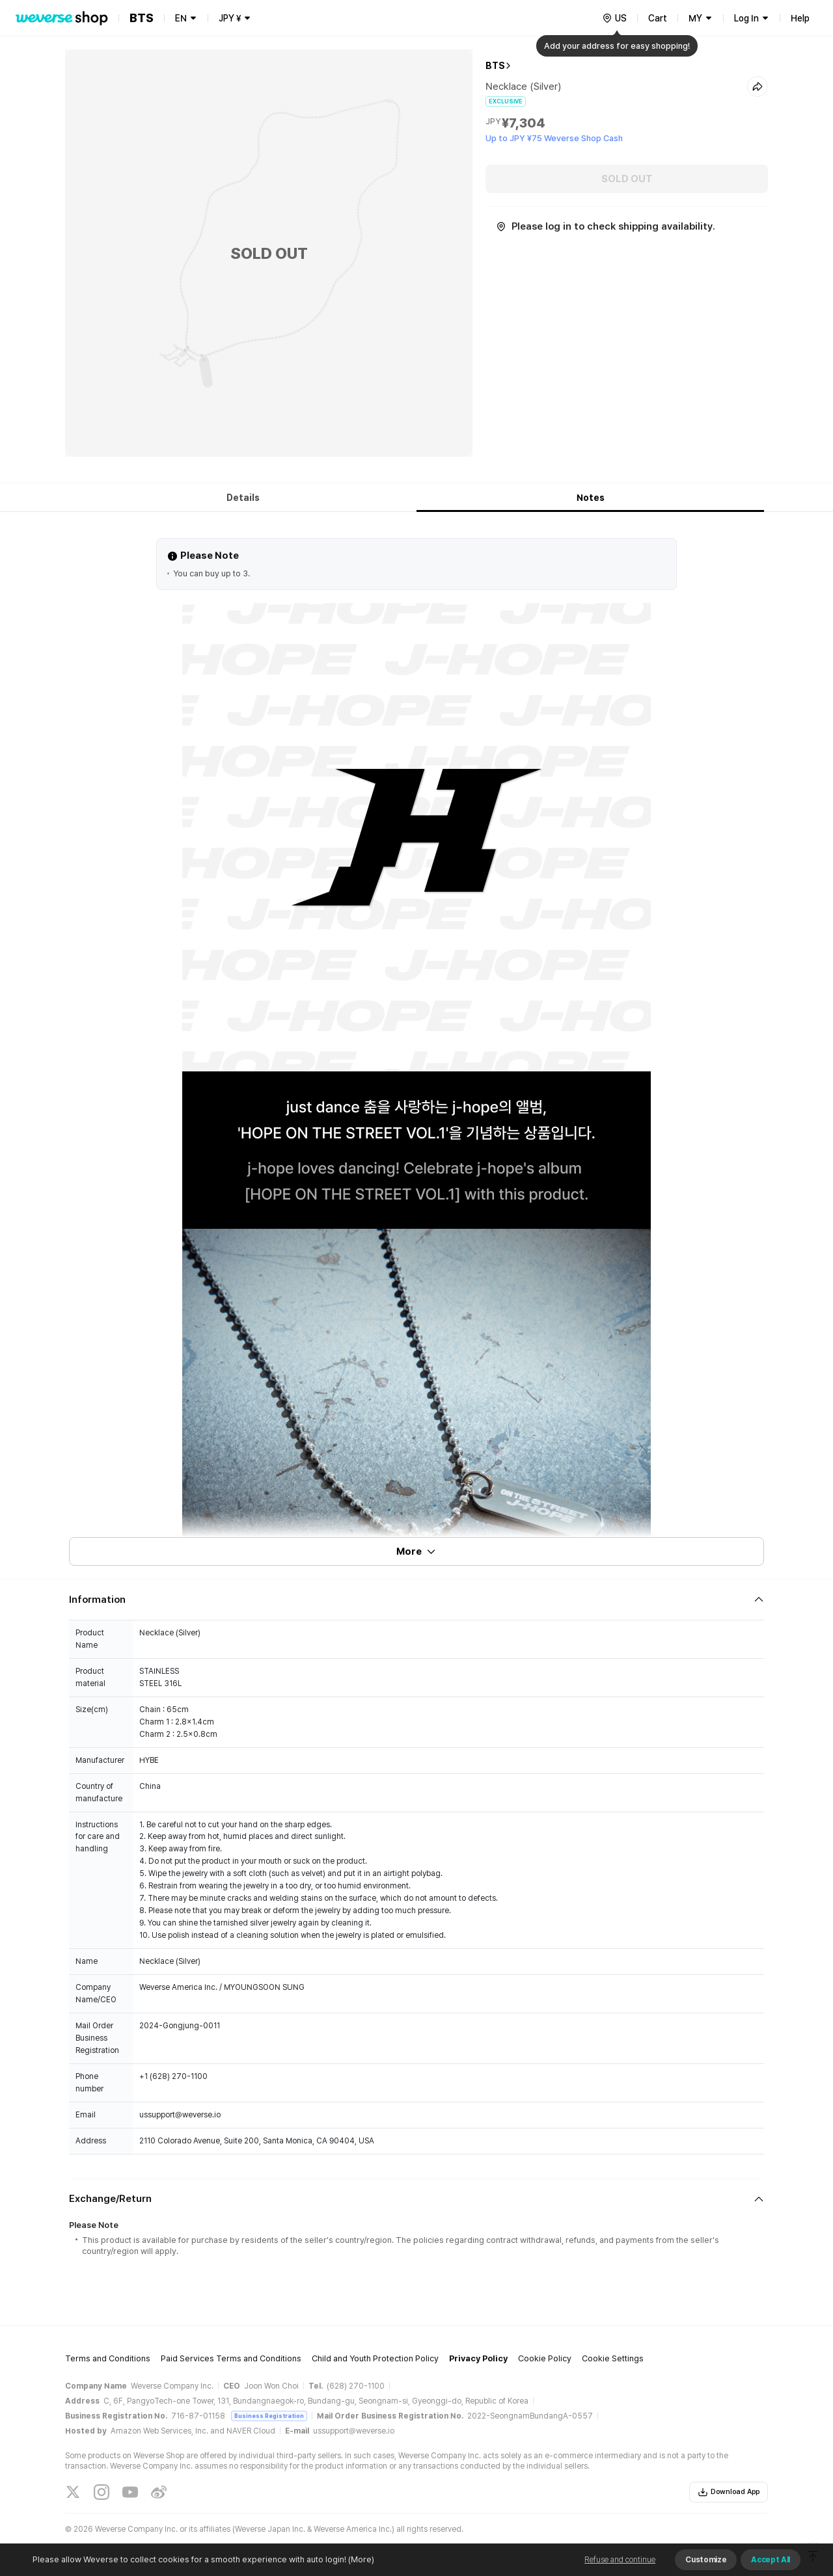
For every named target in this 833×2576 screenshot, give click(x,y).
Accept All (770, 2559)
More (416, 1551)
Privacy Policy (478, 2358)
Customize (705, 2559)
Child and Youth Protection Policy (375, 2358)
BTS (495, 65)
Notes (591, 497)
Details (243, 497)
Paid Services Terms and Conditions (231, 2358)
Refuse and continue (619, 2559)
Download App (728, 2492)
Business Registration (269, 2415)
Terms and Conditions (107, 2358)
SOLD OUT (627, 179)
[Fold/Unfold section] (416, 1599)
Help (800, 18)
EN (181, 18)
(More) (360, 2559)
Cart (657, 18)
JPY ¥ (230, 18)
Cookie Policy (544, 2358)
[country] (614, 18)
